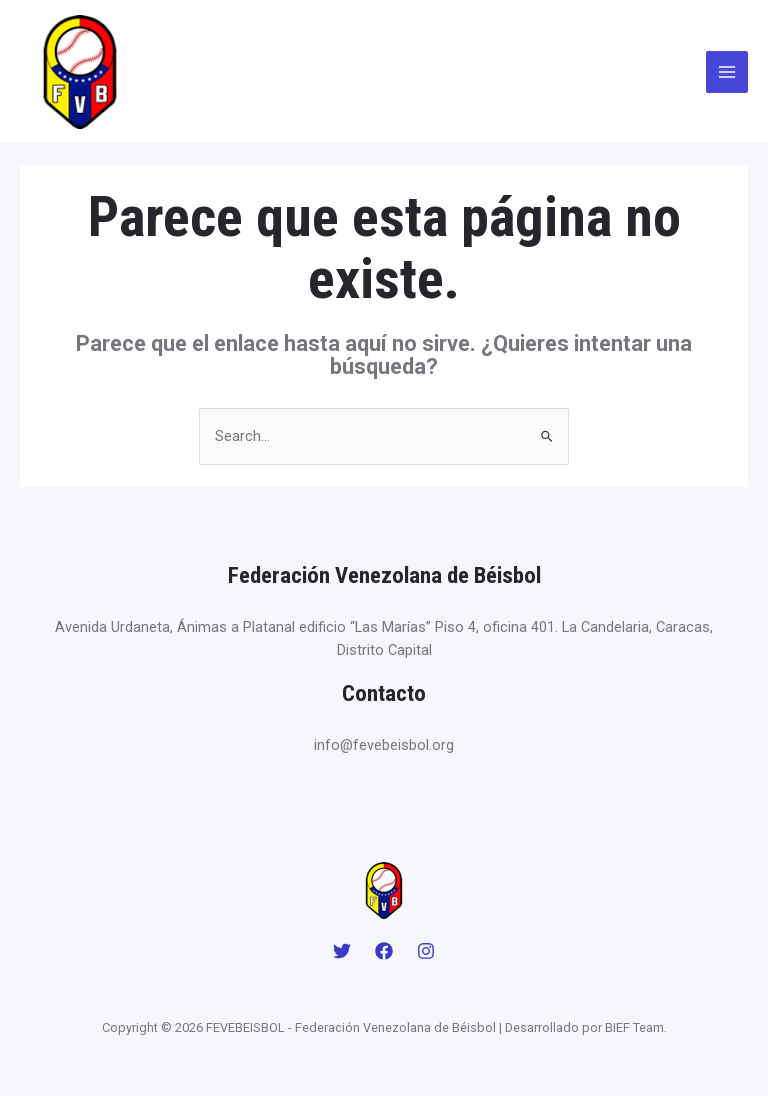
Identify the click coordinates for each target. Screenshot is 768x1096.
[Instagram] (426, 951)
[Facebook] (384, 951)
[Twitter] (342, 951)
